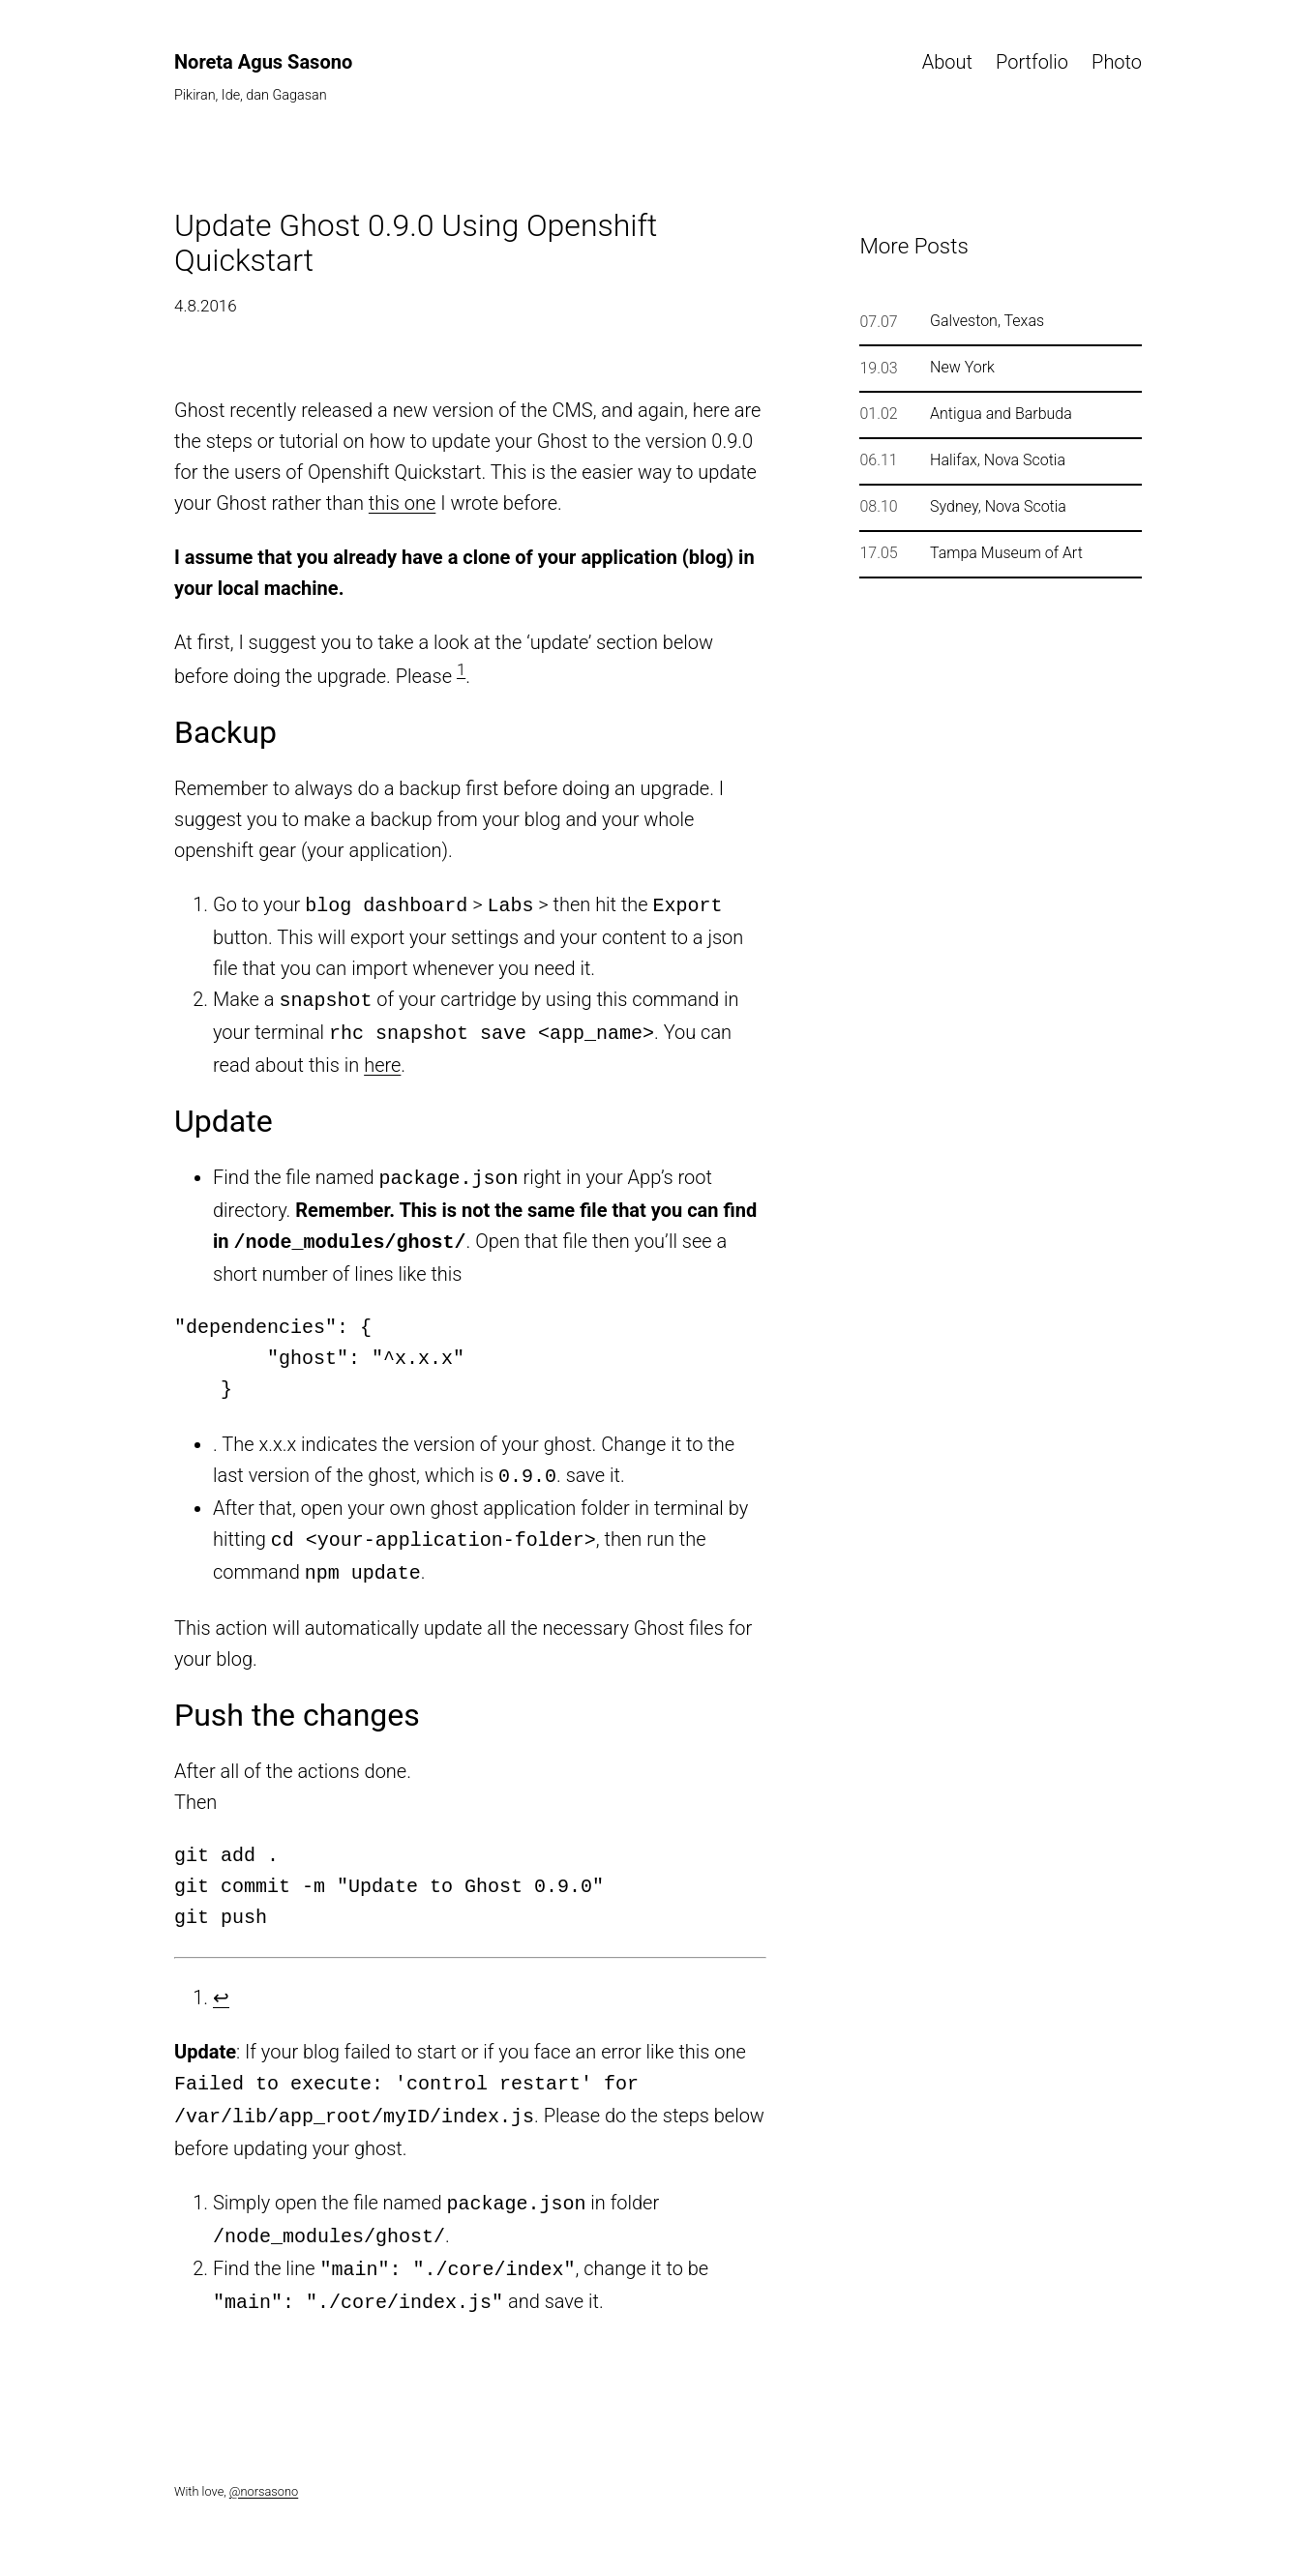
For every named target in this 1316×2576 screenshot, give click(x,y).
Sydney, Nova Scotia (998, 507)
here (382, 1059)
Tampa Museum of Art (1006, 553)
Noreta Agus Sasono (263, 62)
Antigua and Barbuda (1001, 414)
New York (962, 367)
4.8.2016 (205, 305)
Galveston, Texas (987, 321)
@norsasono (263, 2464)
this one (402, 503)
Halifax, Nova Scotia (997, 460)
